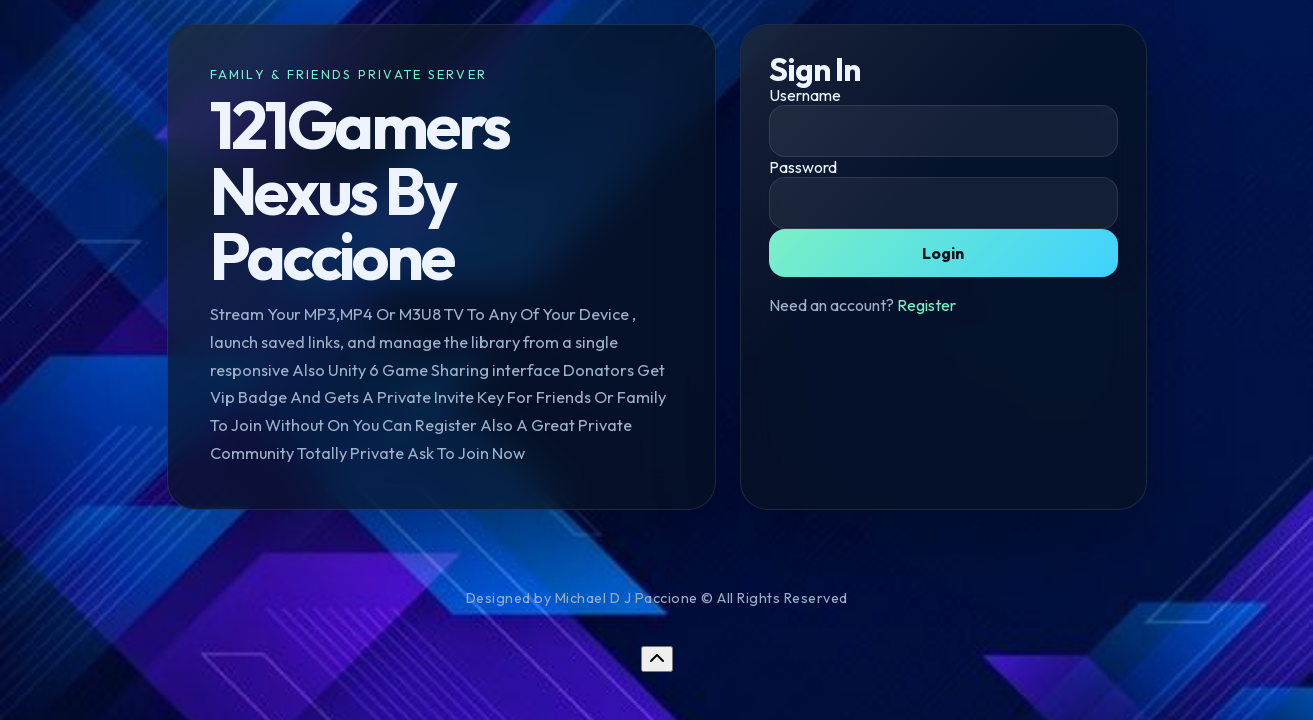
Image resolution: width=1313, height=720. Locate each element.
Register (926, 305)
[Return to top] (657, 659)
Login (943, 253)
